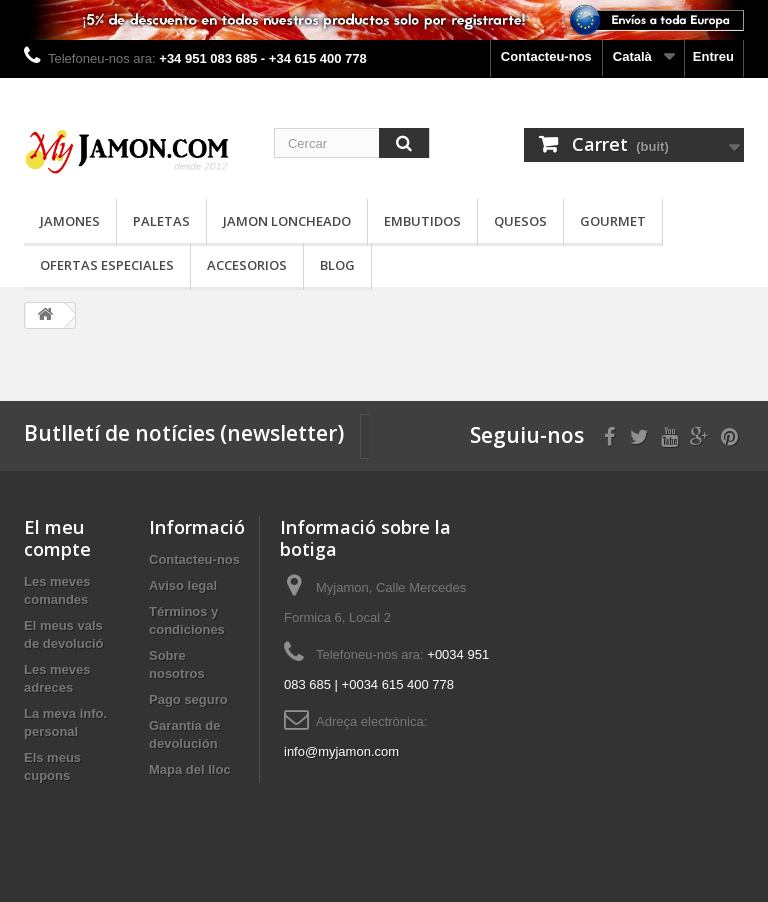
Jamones (70, 221)
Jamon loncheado (287, 221)
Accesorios (247, 265)
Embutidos (422, 221)
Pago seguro (188, 699)
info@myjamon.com (341, 751)
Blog (337, 265)
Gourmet (613, 221)
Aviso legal (183, 585)
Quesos (520, 221)
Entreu (713, 56)
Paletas (161, 221)
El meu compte (57, 538)
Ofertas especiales (107, 265)
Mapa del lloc (190, 769)
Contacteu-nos (546, 56)
